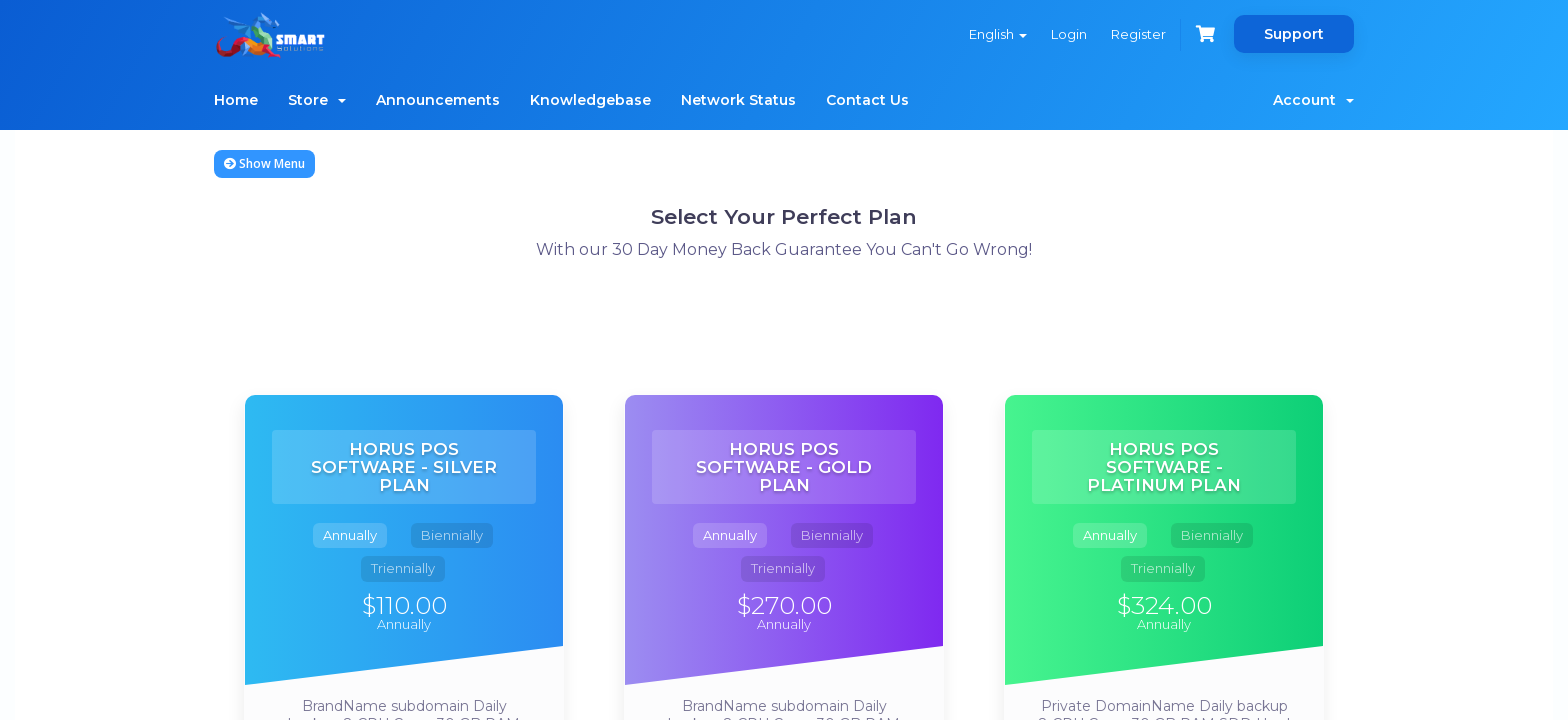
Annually (350, 535)
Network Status (738, 100)
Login (1069, 34)
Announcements (438, 100)
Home (236, 100)
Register (1138, 34)
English (998, 34)
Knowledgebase (590, 100)
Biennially (452, 535)
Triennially (403, 568)
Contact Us (867, 100)
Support (1294, 34)
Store (317, 100)
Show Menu (264, 163)
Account (1313, 100)
